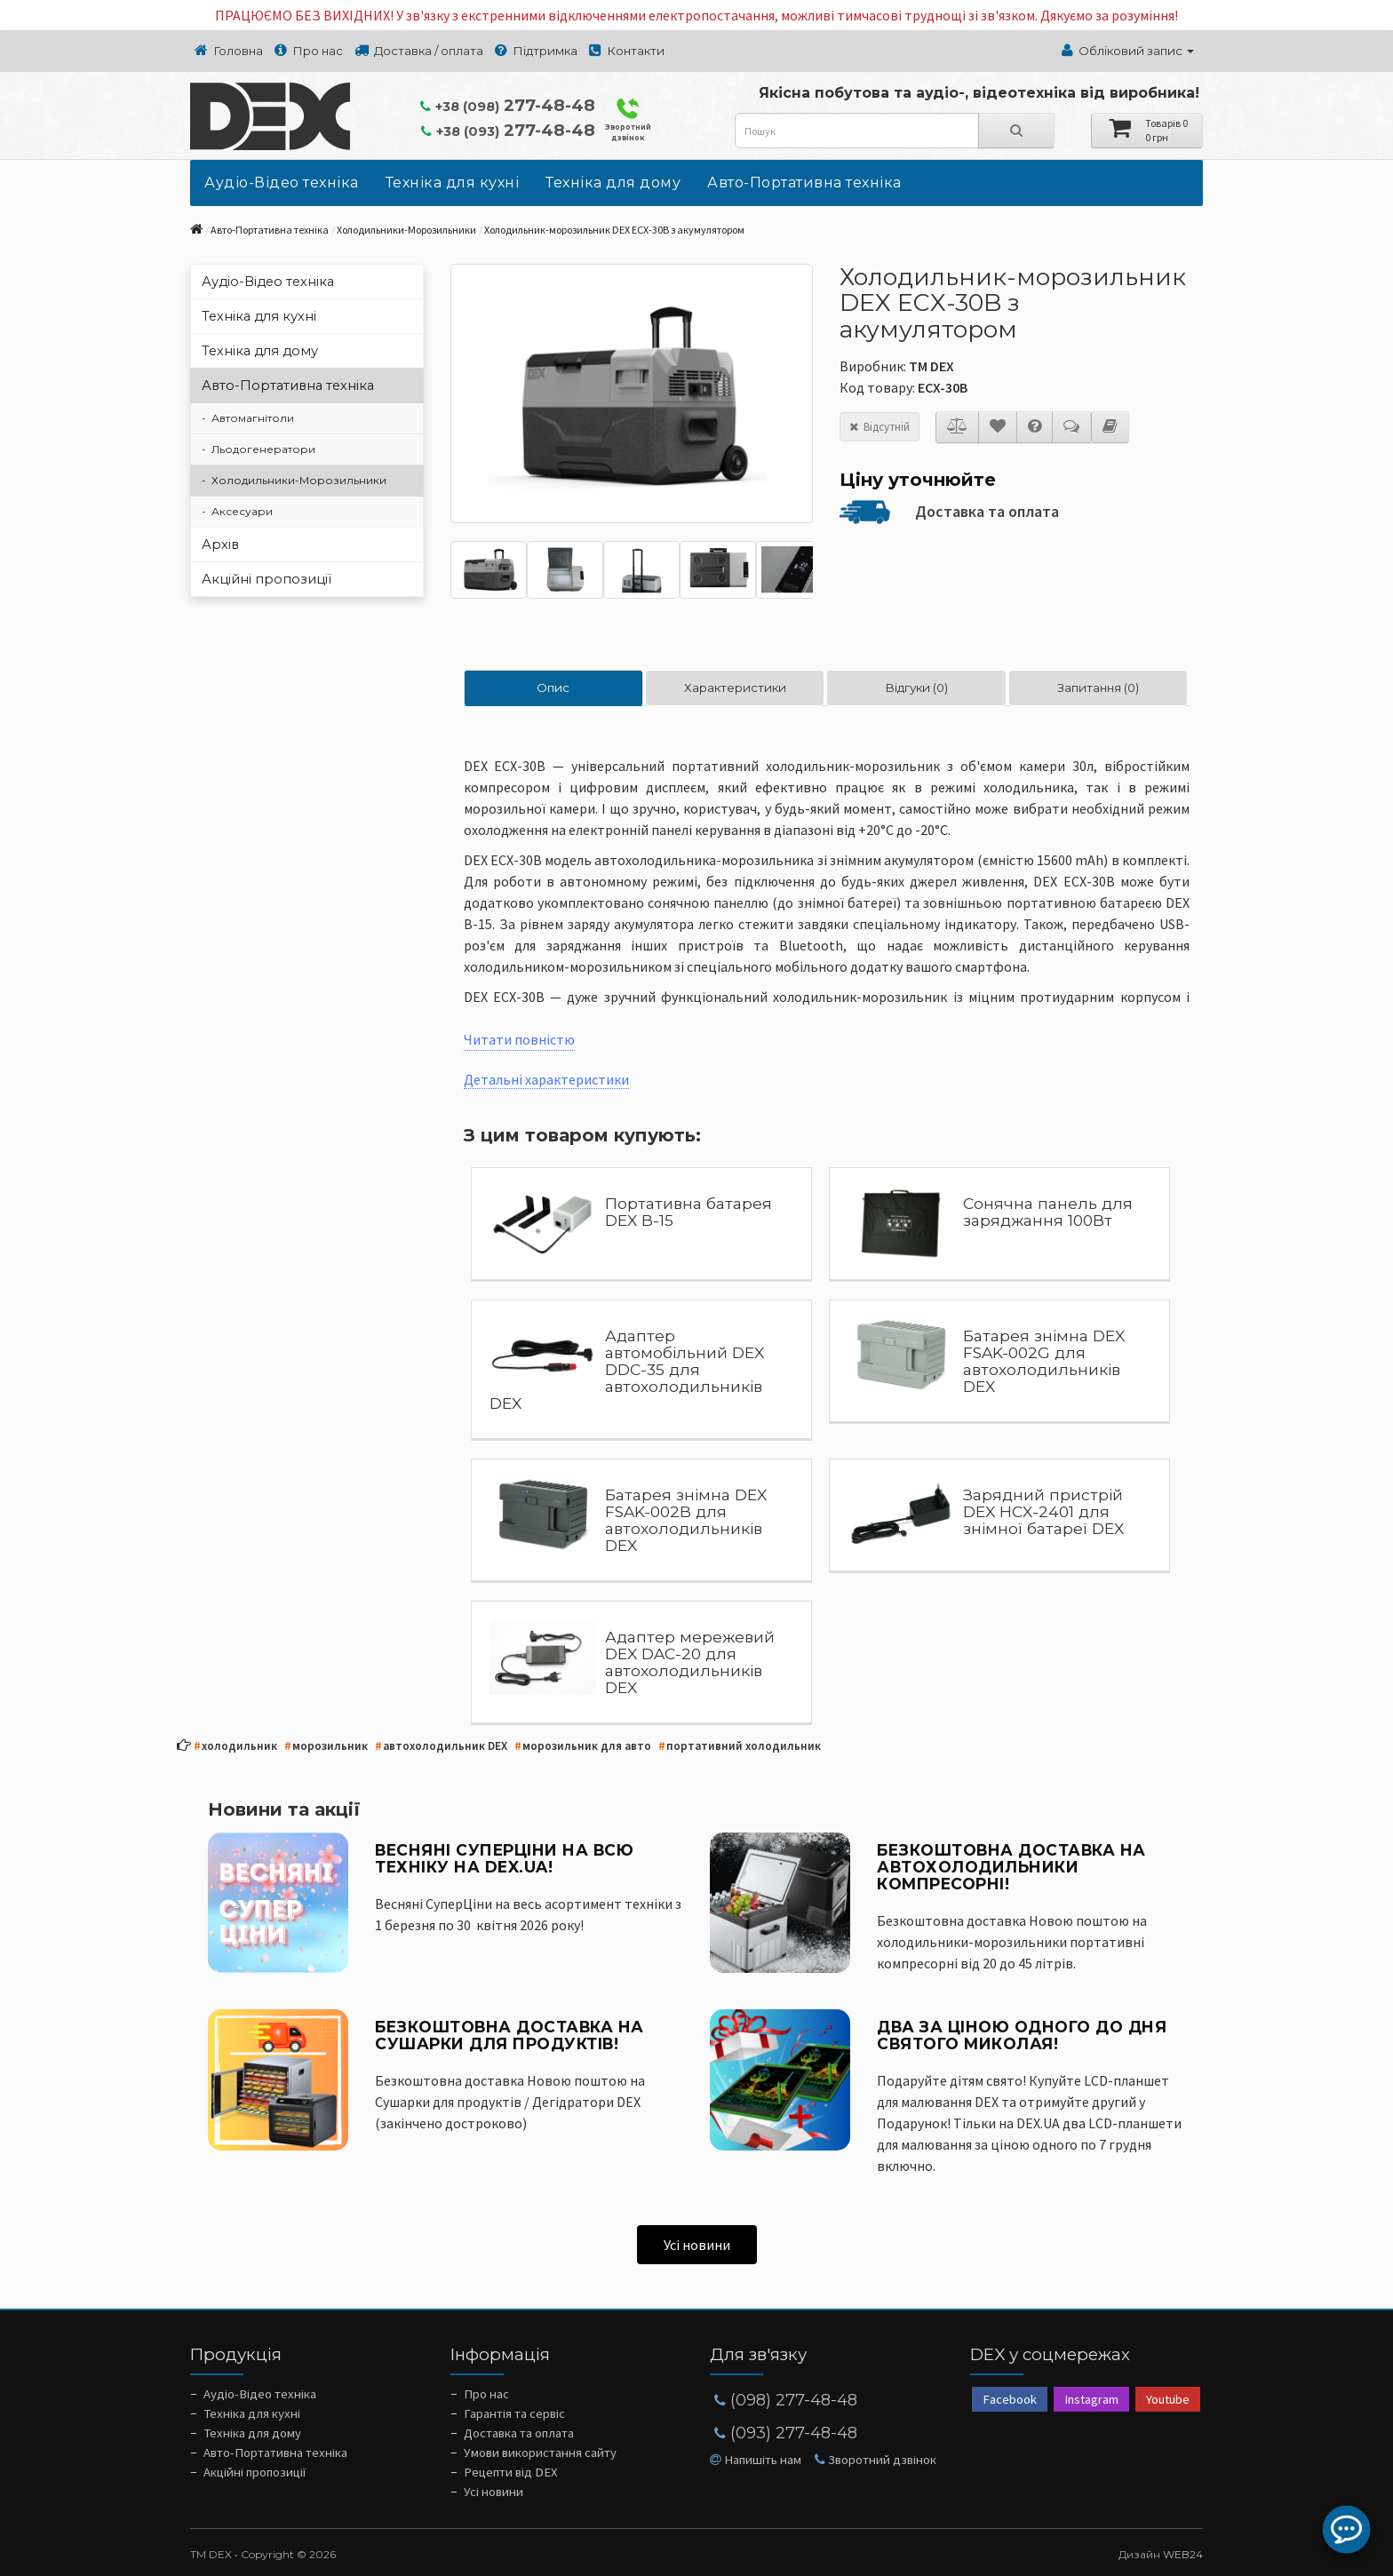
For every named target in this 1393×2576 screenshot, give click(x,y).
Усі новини (697, 2245)
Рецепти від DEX (511, 2472)
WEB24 (1183, 2554)
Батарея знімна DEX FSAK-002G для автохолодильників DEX (1044, 1360)
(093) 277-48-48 (785, 2433)
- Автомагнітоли (248, 418)
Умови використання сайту (540, 2453)
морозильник (326, 1746)
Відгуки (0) (916, 687)
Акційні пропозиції (266, 579)
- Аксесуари (237, 511)
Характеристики (735, 687)
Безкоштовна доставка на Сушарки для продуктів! (509, 2035)
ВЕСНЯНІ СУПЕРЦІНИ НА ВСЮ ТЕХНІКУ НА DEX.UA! (504, 1858)
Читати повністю (519, 1039)
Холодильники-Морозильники (406, 229)
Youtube (1168, 2399)
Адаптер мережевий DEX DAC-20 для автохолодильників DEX (690, 1662)
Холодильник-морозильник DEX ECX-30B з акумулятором (614, 229)
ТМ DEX (931, 366)
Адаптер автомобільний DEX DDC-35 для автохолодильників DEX (627, 1369)
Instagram (1091, 2399)
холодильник (235, 1746)
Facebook (1010, 2399)
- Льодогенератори (258, 449)
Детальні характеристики (546, 1079)
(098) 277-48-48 (785, 2400)
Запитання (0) (1098, 687)
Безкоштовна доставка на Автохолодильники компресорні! (1011, 1867)
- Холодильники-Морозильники (294, 480)
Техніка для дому (613, 182)
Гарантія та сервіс (514, 2413)
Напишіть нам (755, 2460)
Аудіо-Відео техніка (281, 182)
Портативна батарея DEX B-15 (688, 1211)
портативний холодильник (739, 1746)
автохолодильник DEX (441, 1746)
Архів (220, 545)
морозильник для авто (582, 1746)
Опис (553, 687)
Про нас (486, 2394)
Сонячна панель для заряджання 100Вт (1048, 1211)
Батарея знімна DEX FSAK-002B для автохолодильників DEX (686, 1519)
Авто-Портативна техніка (804, 182)
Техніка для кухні (453, 182)
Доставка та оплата (987, 511)
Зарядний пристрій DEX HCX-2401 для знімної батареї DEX (1043, 1511)
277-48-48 (507, 105)
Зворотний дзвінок (628, 118)
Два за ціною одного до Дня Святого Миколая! (1021, 2035)
